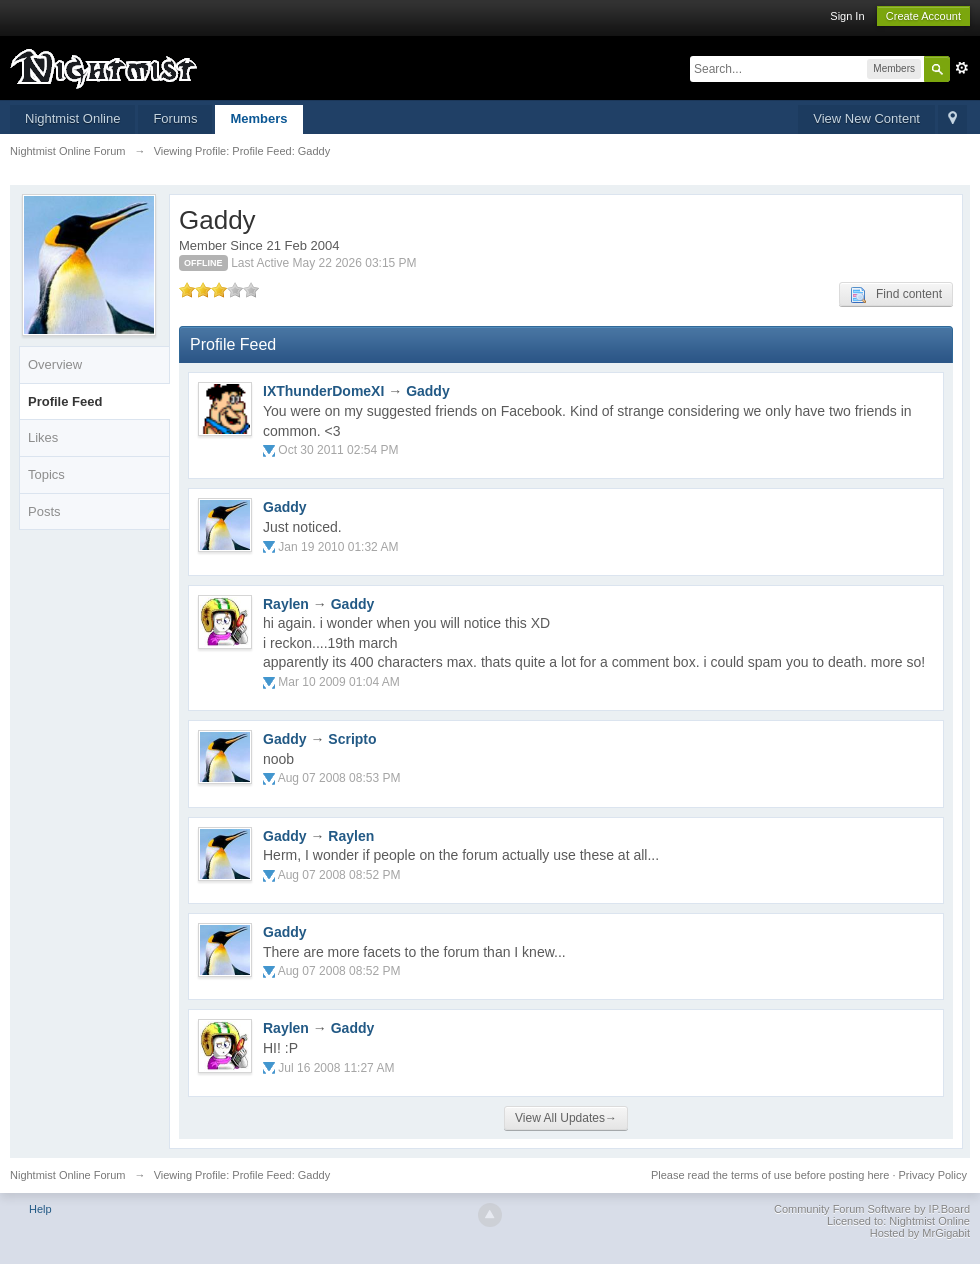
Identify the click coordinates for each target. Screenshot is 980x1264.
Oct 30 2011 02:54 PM (338, 450)
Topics (46, 474)
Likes (43, 437)
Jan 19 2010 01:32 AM (338, 547)
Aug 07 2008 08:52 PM (339, 875)
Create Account (923, 16)
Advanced (962, 68)
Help (40, 1209)
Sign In (847, 16)
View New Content (866, 118)
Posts (44, 511)
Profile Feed (65, 401)
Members (258, 118)
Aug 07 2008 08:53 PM (339, 778)
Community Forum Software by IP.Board (872, 1209)
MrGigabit (946, 1233)
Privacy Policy (933, 1175)
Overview (55, 364)
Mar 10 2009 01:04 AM (338, 682)
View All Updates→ (566, 1118)
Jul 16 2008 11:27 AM (336, 1068)
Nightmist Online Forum (68, 1175)
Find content (896, 295)
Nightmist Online (72, 118)
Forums (175, 118)
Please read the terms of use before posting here (770, 1175)
